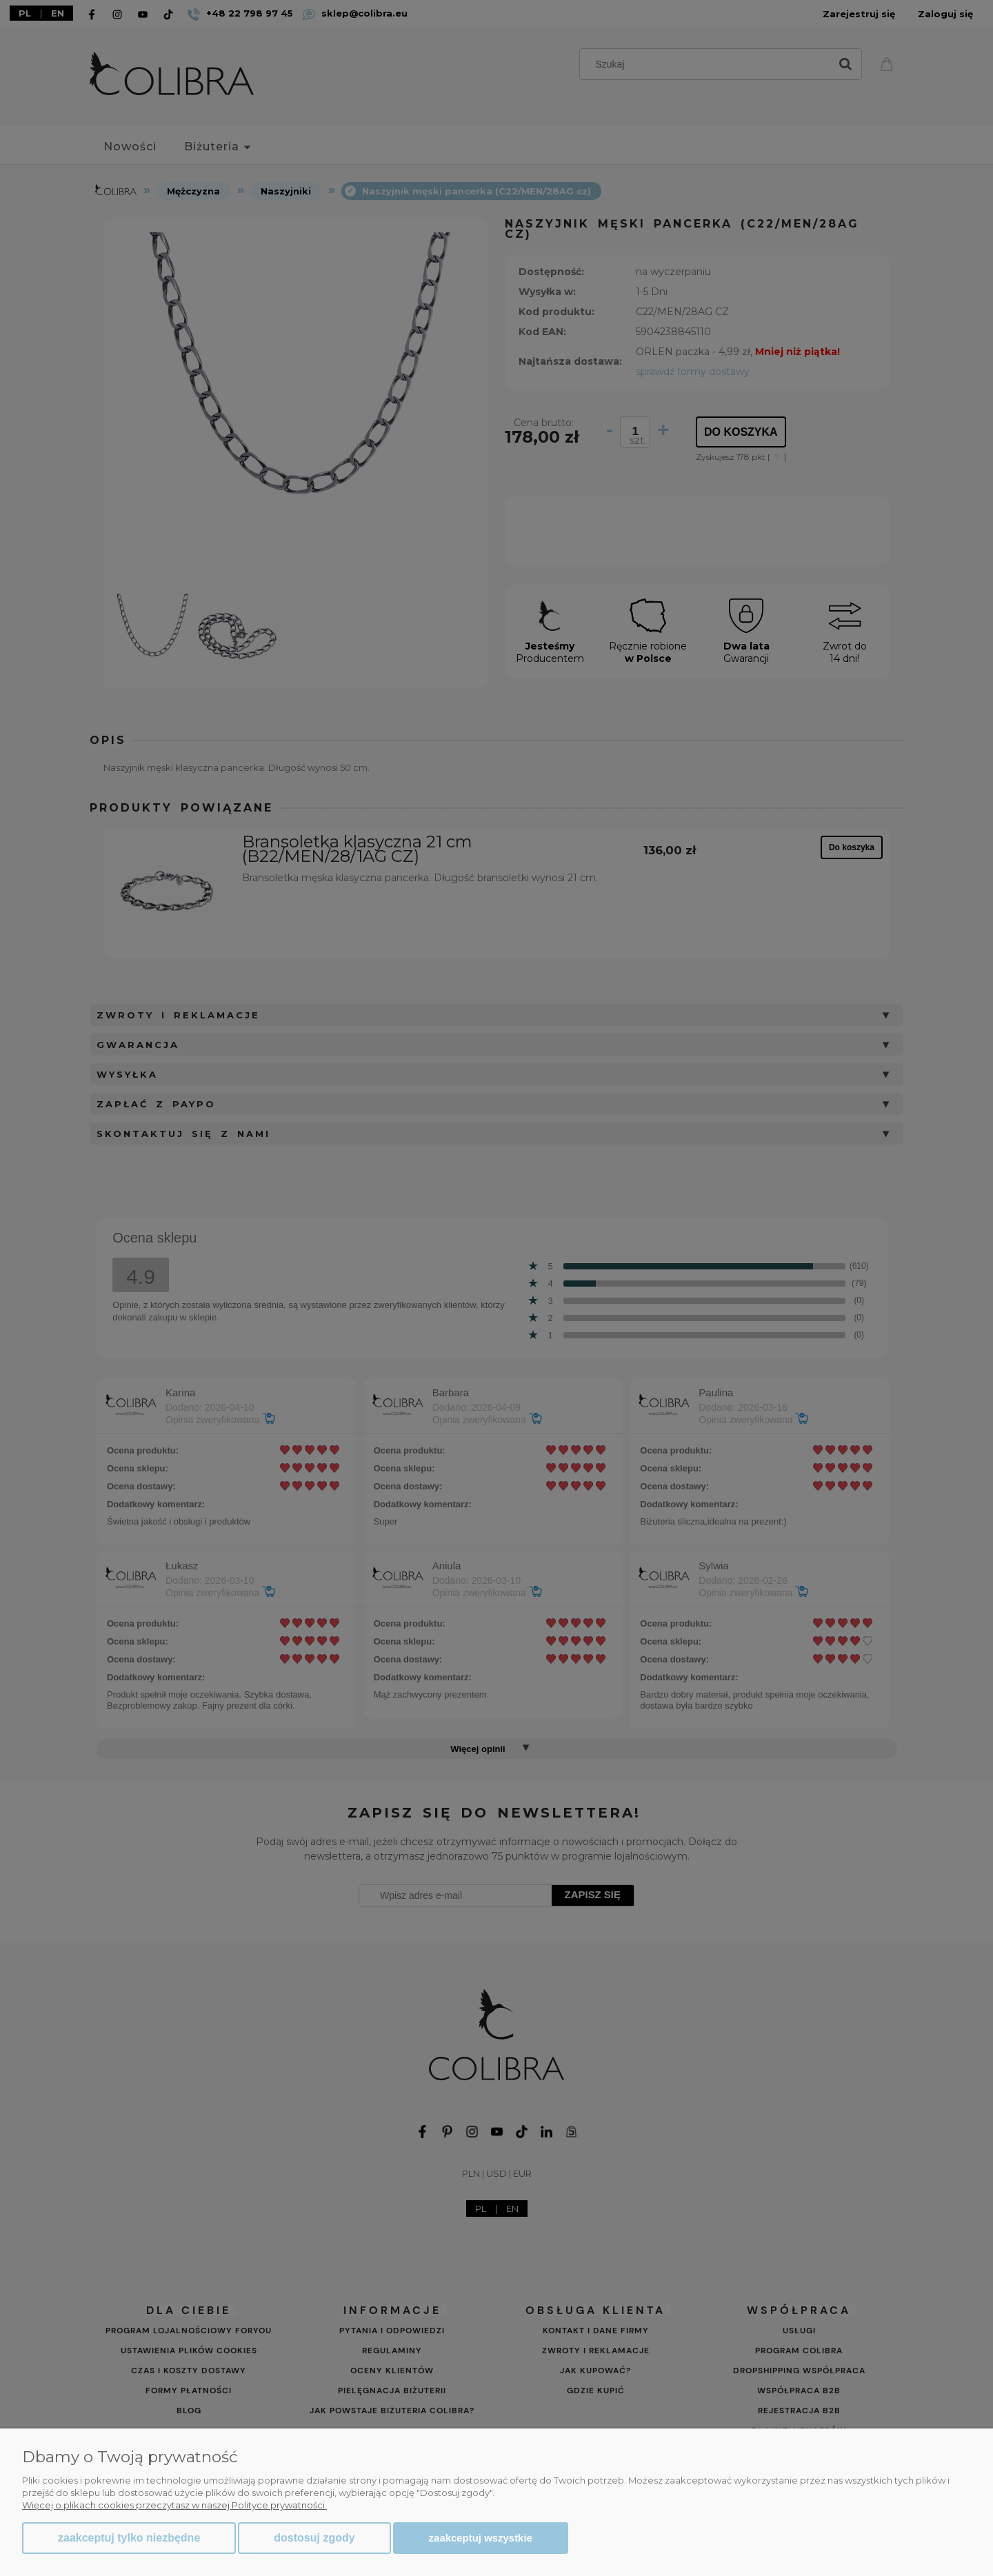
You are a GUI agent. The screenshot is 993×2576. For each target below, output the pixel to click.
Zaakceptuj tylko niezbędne (129, 2538)
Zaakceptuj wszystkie (480, 2538)
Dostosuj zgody (314, 2538)
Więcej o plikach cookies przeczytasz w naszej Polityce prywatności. (174, 2504)
